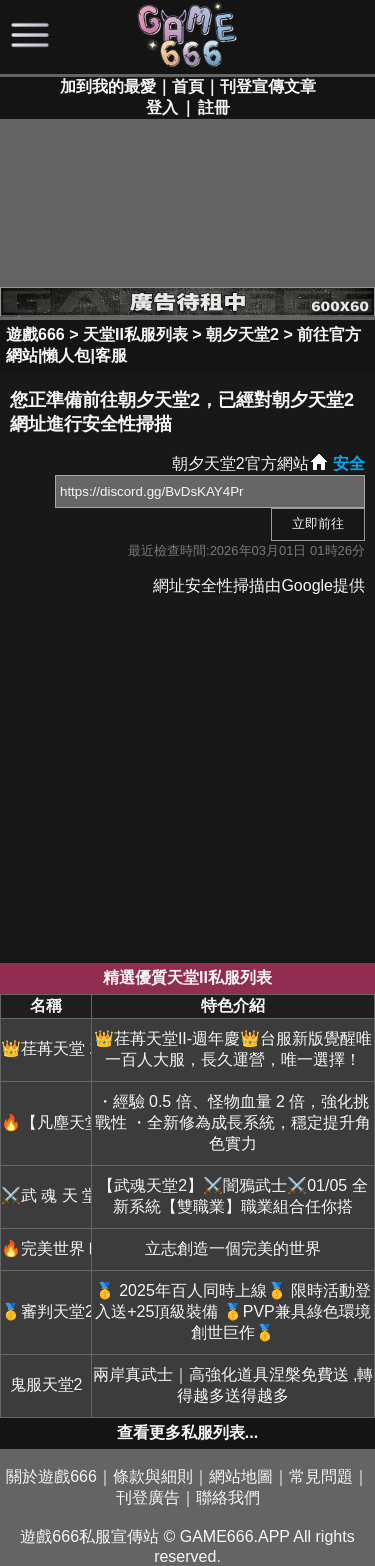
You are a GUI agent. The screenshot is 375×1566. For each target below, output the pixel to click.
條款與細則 (153, 1476)
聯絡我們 (228, 1497)
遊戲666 (35, 334)
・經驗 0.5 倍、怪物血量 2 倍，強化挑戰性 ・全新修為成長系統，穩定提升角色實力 (233, 1122)
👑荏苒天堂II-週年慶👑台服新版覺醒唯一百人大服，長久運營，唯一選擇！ (233, 1049)
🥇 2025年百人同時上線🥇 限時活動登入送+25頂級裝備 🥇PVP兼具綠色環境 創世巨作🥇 (233, 1311)
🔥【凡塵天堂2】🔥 (46, 1122)
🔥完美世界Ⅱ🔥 (46, 1248)
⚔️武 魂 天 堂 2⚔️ (46, 1195)
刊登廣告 (148, 1497)
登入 (162, 107)
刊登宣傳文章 (268, 86)
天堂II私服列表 (135, 334)
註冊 (214, 107)
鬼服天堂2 (46, 1384)
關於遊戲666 (51, 1476)
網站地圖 (241, 1476)
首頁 (188, 86)
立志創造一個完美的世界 (233, 1248)
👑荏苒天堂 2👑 (46, 1048)
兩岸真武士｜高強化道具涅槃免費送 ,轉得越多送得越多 (233, 1385)
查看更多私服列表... (187, 1432)
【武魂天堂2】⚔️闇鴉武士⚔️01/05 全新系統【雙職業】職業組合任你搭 (232, 1196)
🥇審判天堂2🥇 (46, 1311)
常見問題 (321, 1476)
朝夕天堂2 (242, 334)
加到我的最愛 (108, 86)
